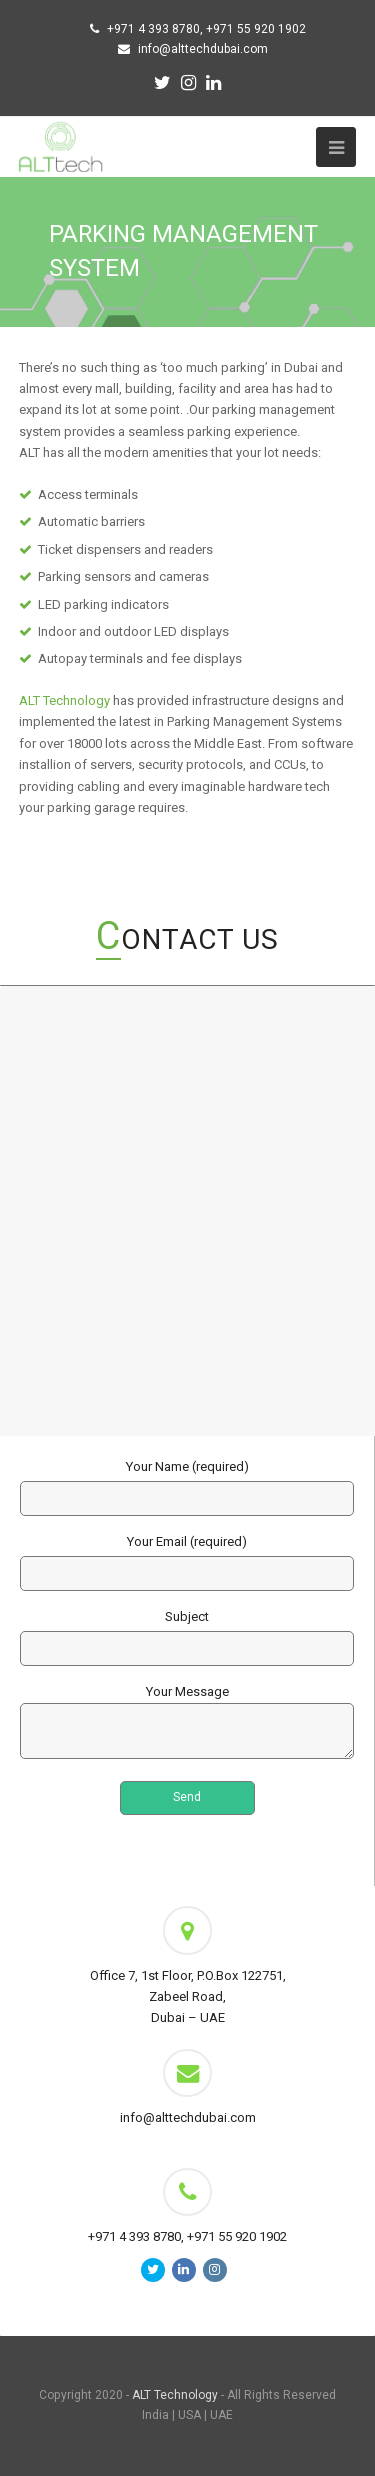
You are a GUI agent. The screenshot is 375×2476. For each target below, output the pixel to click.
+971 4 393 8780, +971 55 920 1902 (206, 29)
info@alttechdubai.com (203, 49)
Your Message (187, 1723)
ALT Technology (64, 700)
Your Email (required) (187, 1557)
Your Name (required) (187, 1482)
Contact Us (187, 939)
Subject (187, 1632)
